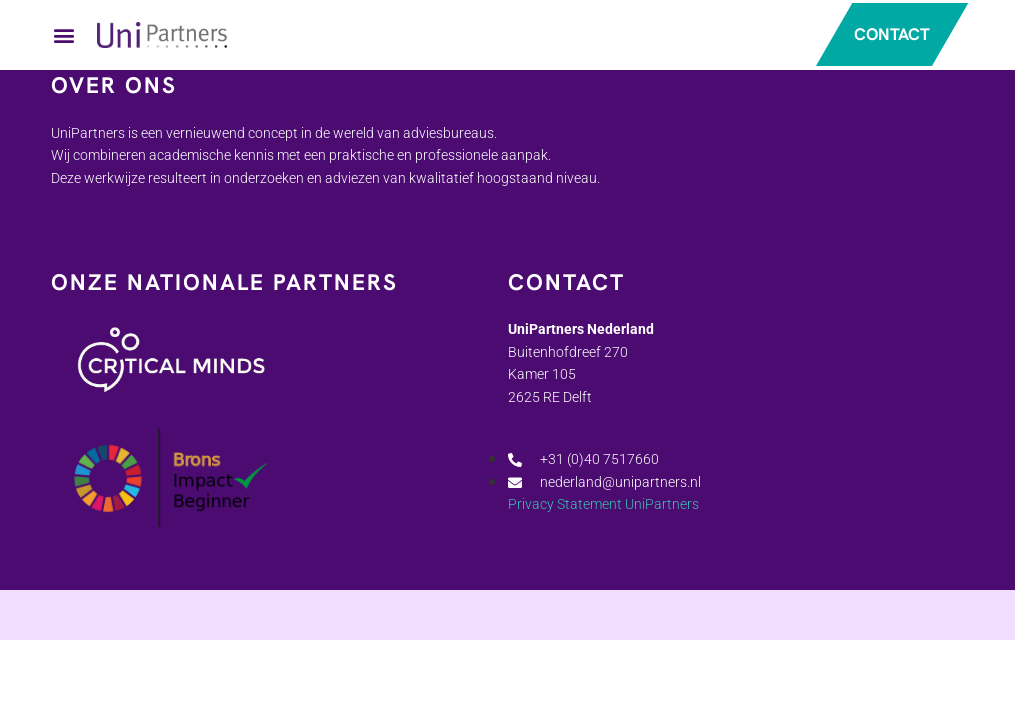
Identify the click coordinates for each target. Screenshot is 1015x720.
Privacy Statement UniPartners (603, 506)
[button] (64, 35)
